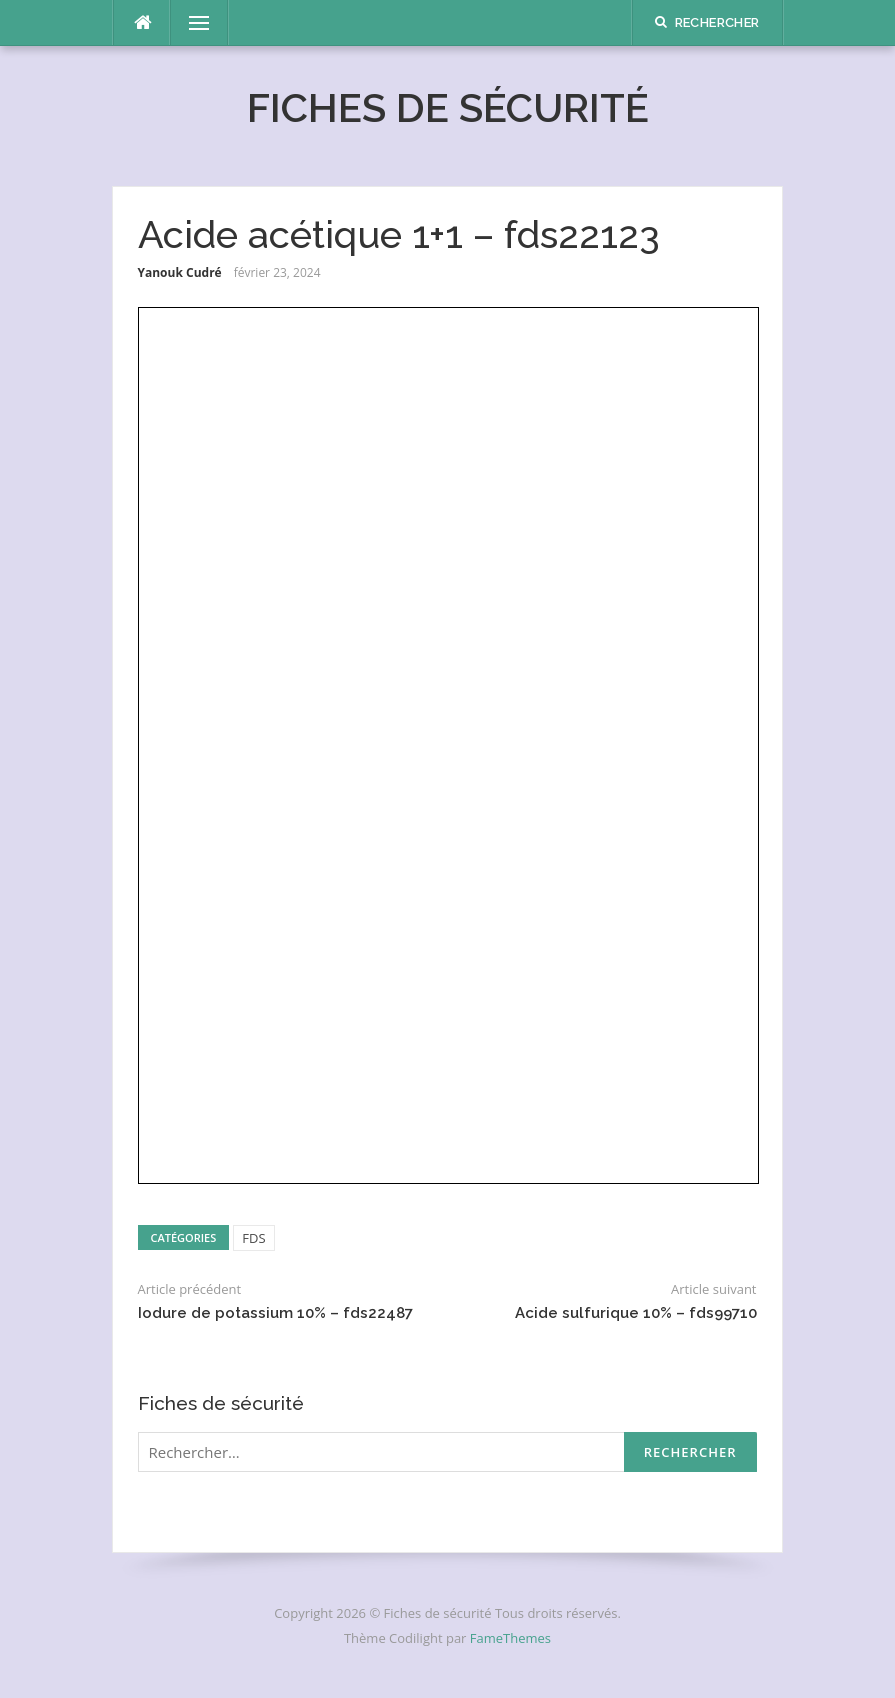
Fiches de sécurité (448, 107)
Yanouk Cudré (180, 272)
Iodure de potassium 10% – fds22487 (275, 1313)
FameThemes (510, 1638)
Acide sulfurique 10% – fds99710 (636, 1313)
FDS (253, 1238)
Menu (191, 23)
